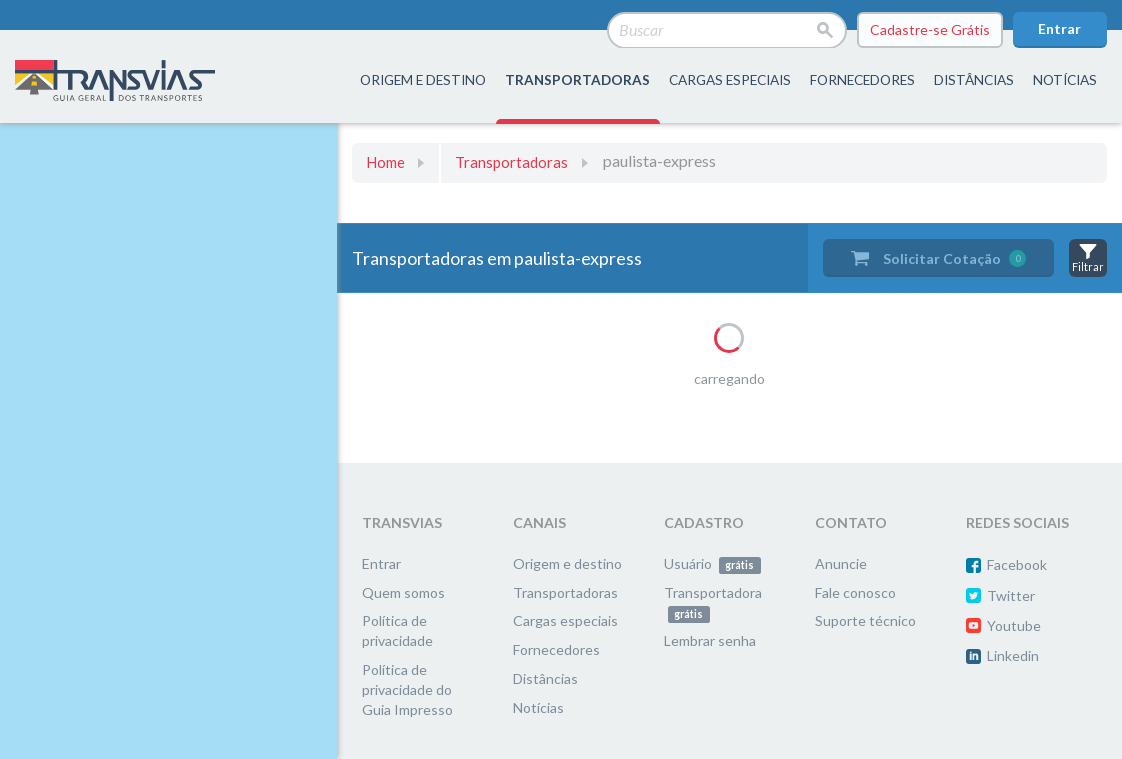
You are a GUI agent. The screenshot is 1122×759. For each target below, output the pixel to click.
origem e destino (423, 80)
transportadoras (577, 80)
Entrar (1059, 28)
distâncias (974, 80)
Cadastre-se (930, 30)
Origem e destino (567, 563)
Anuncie (841, 563)
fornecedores (862, 80)
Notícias (1065, 80)
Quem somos (403, 592)
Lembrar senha (710, 640)
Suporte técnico (865, 620)
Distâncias (545, 678)
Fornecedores (556, 649)
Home (385, 162)
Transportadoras (511, 162)
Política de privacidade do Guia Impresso (407, 689)
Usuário (712, 563)
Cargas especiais (730, 80)
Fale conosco (855, 592)
